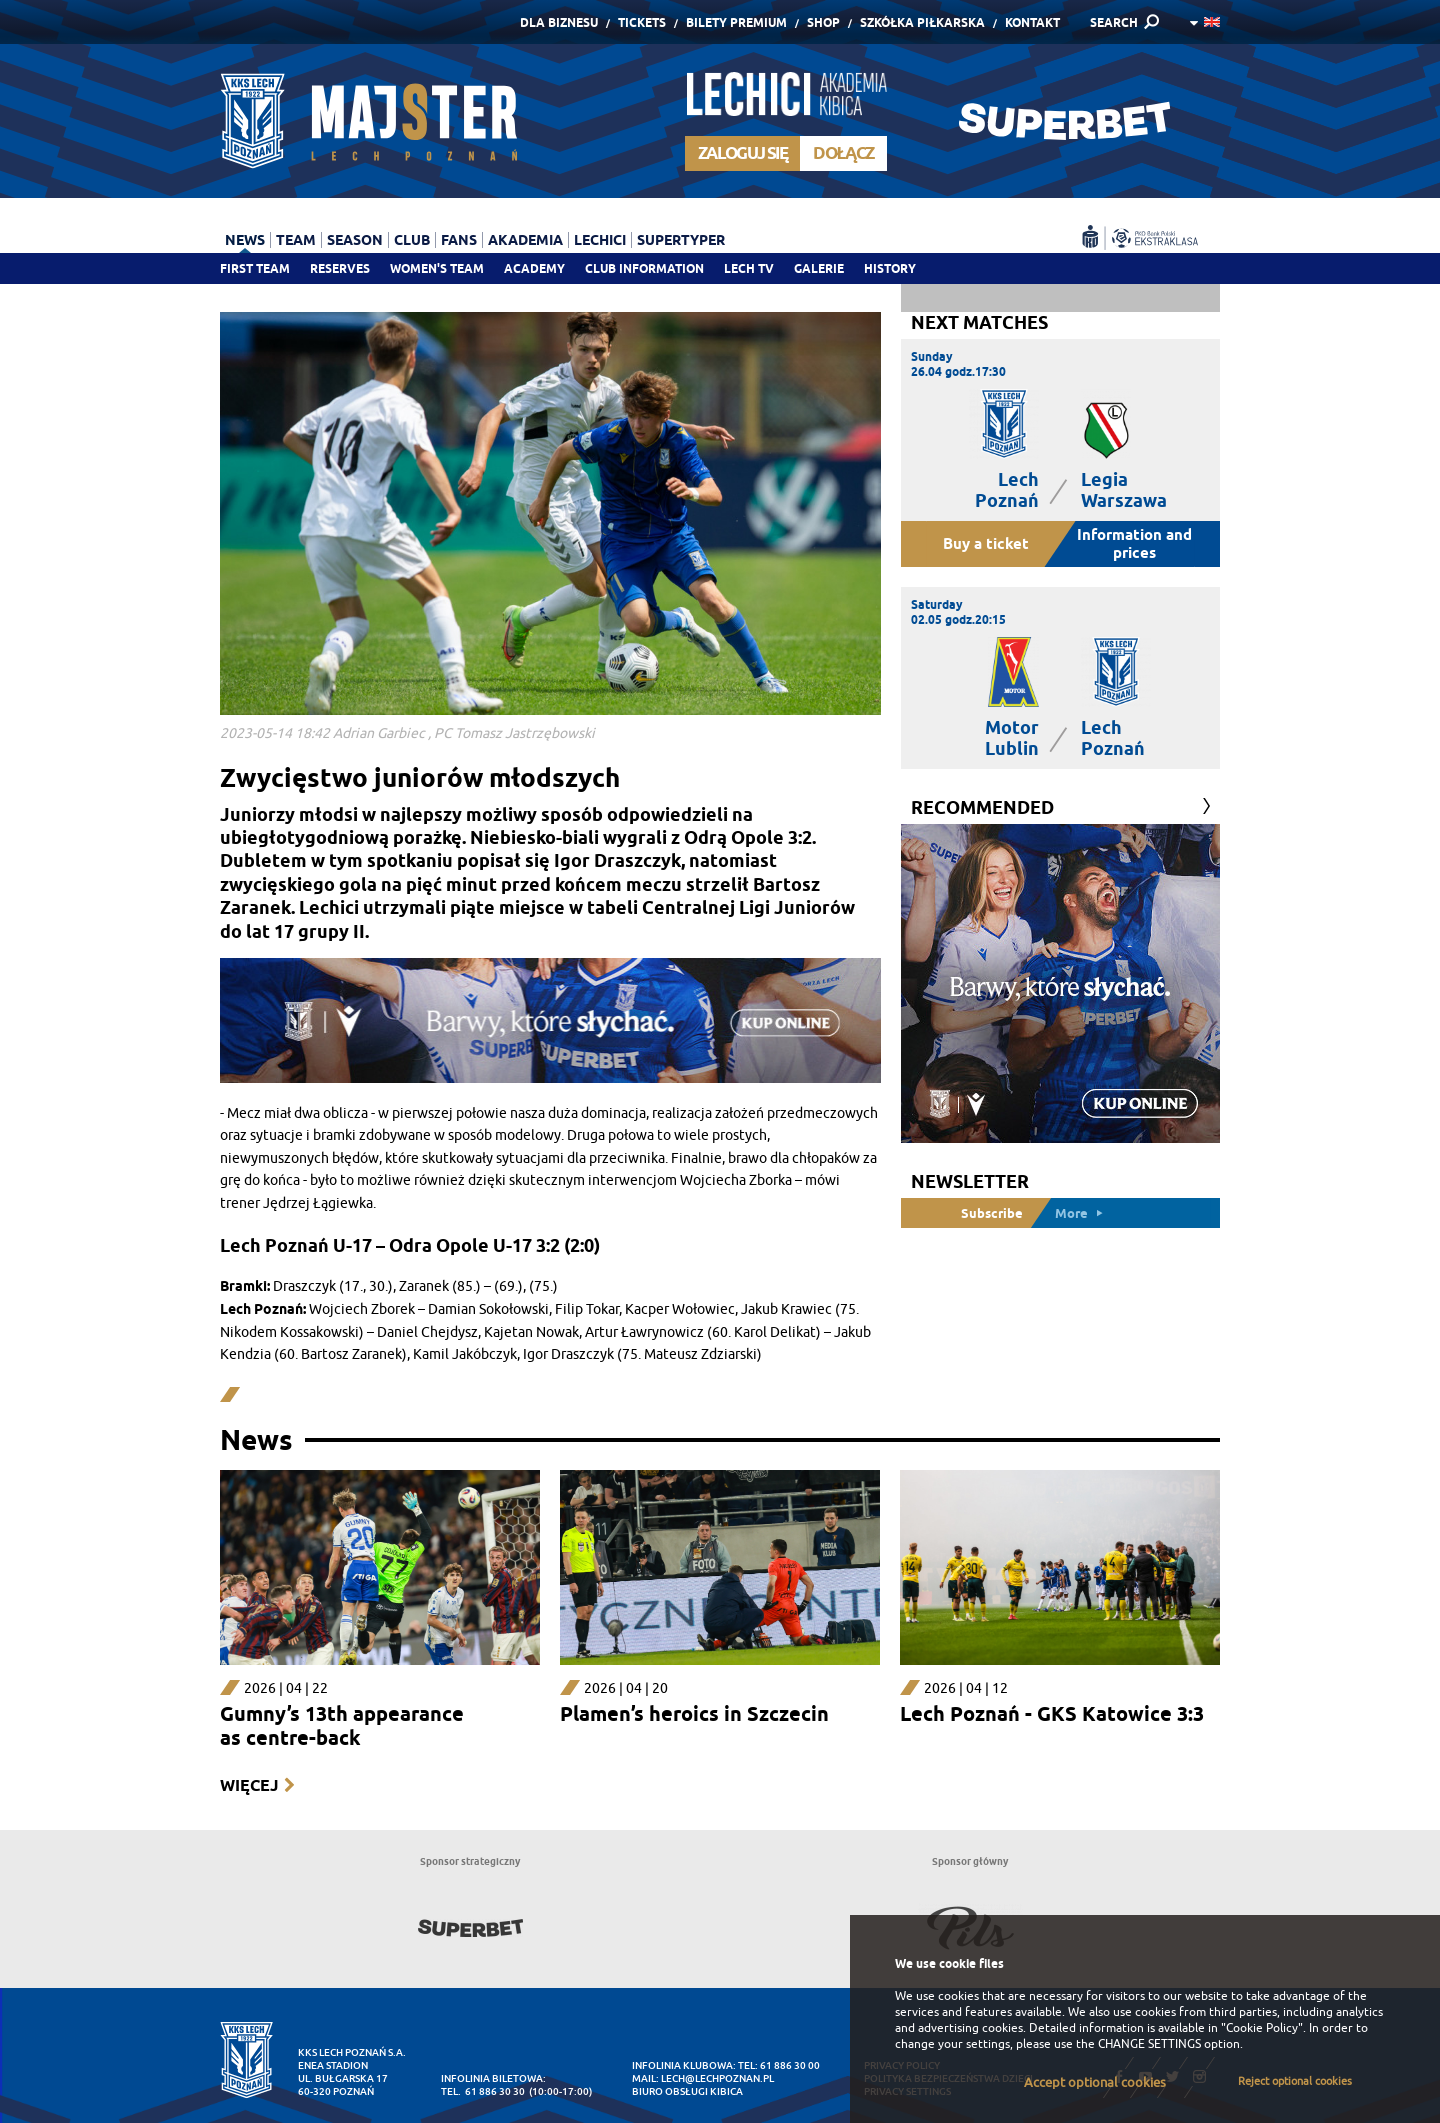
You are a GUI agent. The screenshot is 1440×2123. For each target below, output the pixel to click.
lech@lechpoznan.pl (717, 2078)
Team (296, 240)
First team (255, 268)
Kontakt (1032, 22)
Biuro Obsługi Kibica (687, 2091)
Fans (459, 240)
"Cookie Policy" (1262, 2028)
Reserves (340, 268)
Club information (644, 268)
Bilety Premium (736, 22)
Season (355, 240)
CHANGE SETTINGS (1149, 2044)
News (245, 240)
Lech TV (749, 268)
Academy (534, 268)
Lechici (600, 240)
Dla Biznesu (559, 22)
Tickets (642, 22)
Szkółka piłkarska (922, 22)
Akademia (525, 240)
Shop (823, 22)
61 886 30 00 (790, 2065)
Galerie (819, 268)
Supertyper (681, 240)
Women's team (437, 268)
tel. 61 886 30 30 (483, 2091)
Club (412, 240)
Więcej (249, 1785)
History (890, 268)
